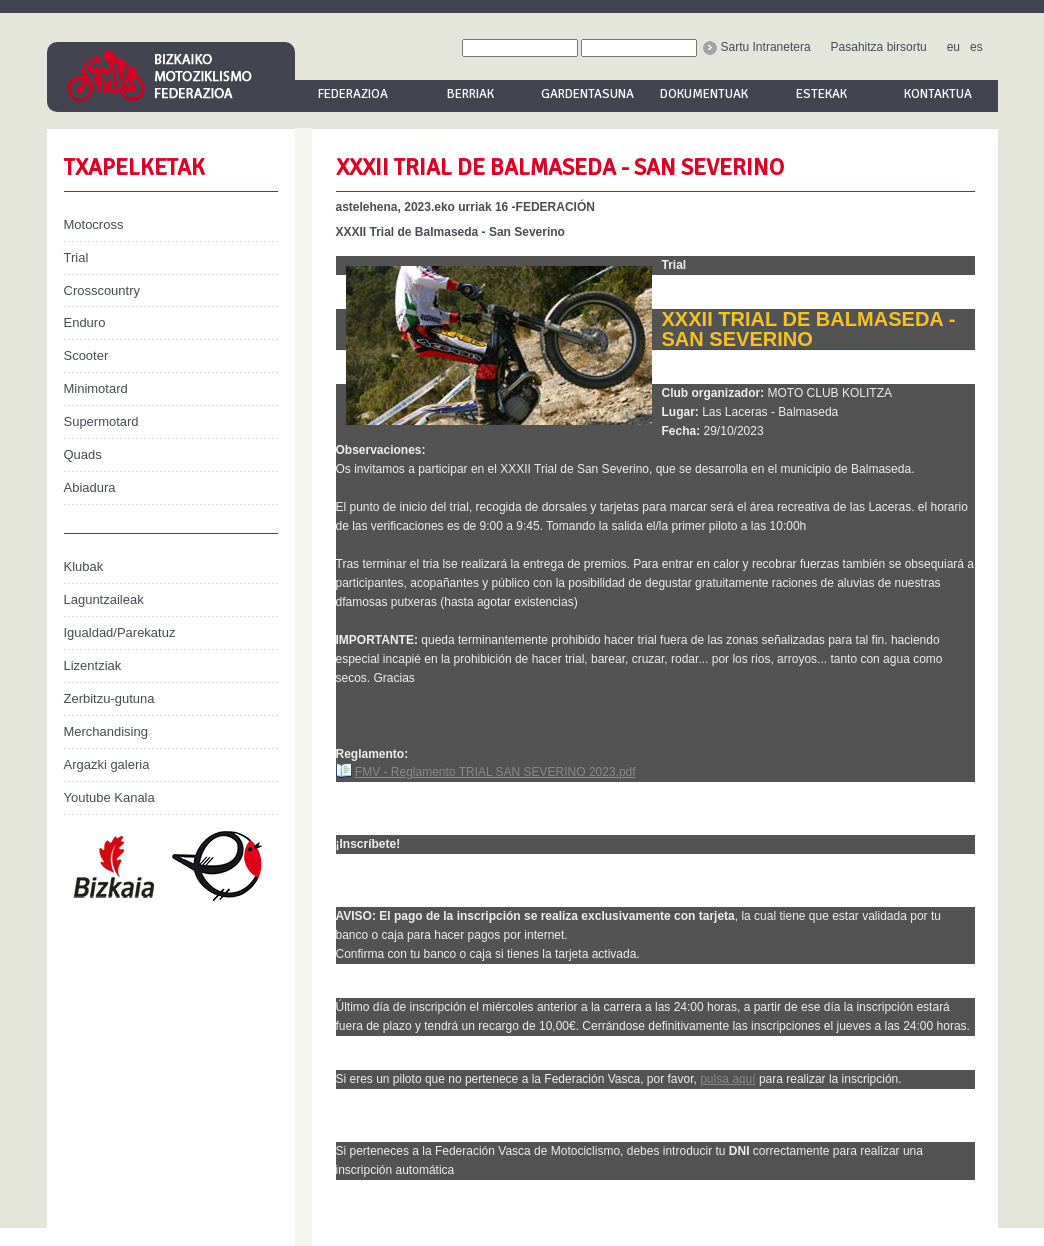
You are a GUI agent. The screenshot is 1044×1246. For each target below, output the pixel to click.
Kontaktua (938, 94)
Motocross (94, 224)
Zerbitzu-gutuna (109, 698)
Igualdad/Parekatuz (120, 632)
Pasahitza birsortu (879, 47)
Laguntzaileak (104, 599)
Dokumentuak (704, 94)
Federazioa (353, 94)
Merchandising (106, 731)
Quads (83, 454)
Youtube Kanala (109, 797)
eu (953, 47)
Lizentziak (93, 665)
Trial (76, 257)
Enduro (85, 322)
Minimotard (96, 388)
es (976, 47)
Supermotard (101, 421)
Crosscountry (102, 290)
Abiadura (90, 487)
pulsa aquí (727, 1079)
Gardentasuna (587, 94)
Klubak (84, 566)
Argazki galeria (107, 764)
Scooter (86, 355)
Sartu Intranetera (756, 47)
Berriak (470, 94)
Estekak (821, 94)
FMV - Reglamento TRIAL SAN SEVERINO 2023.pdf (495, 772)
